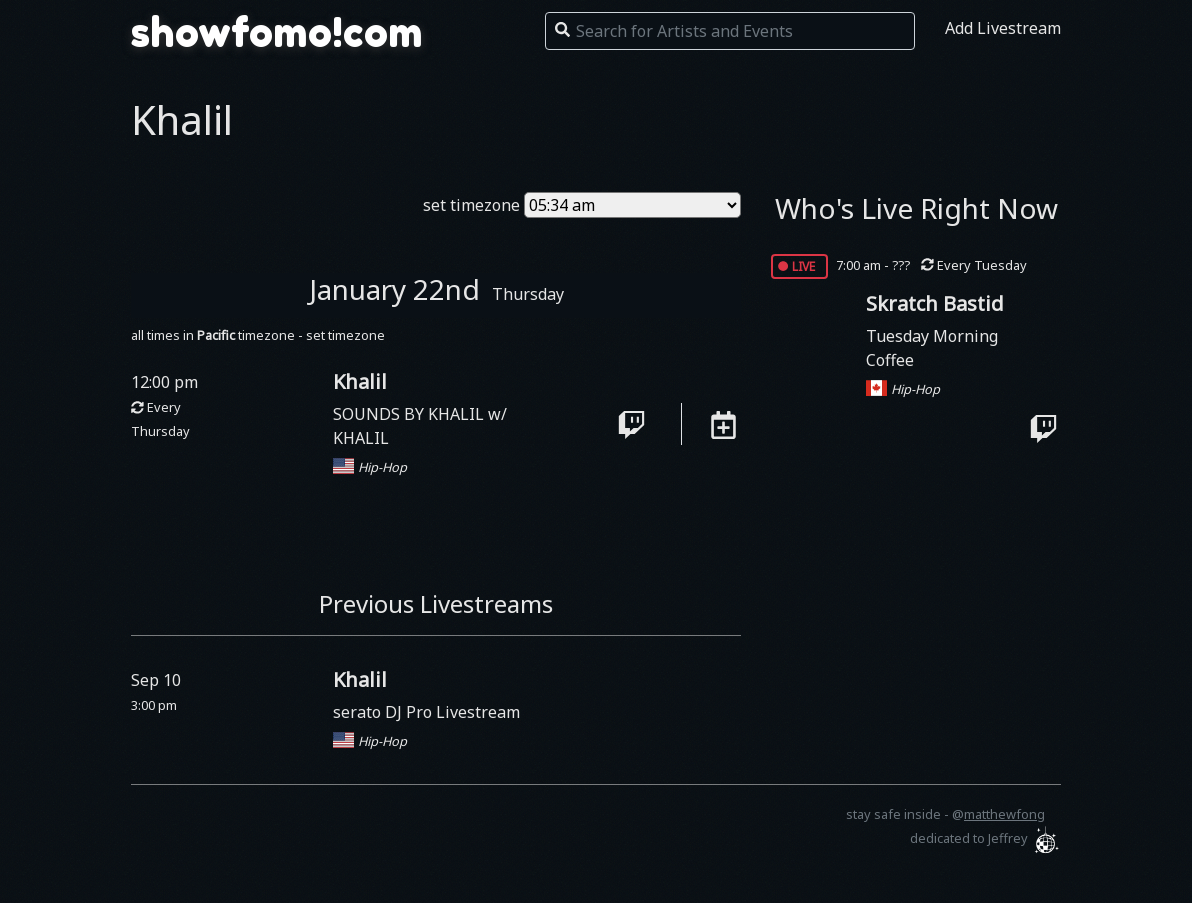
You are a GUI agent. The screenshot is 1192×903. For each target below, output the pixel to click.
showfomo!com (277, 32)
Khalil (360, 381)
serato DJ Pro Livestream (426, 712)
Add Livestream (1003, 28)
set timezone (471, 205)
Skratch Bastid (935, 303)
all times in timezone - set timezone (258, 335)
